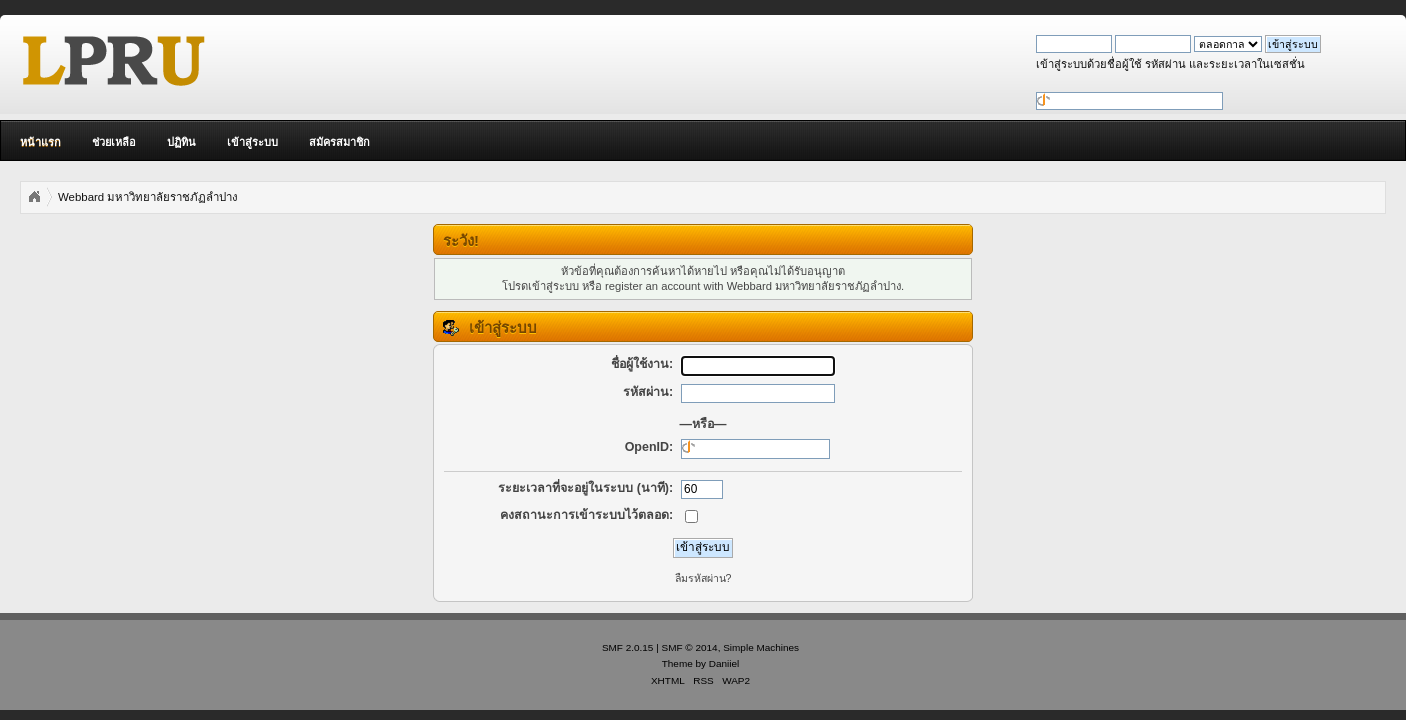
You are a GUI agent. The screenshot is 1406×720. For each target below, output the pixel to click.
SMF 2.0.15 (628, 647)
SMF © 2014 (690, 647)
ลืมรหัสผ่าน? (703, 578)
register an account (652, 286)
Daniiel (724, 663)
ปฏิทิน (181, 142)
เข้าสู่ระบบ (252, 142)
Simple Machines (761, 647)
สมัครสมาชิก (339, 142)
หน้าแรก (40, 142)
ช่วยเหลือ (114, 142)
